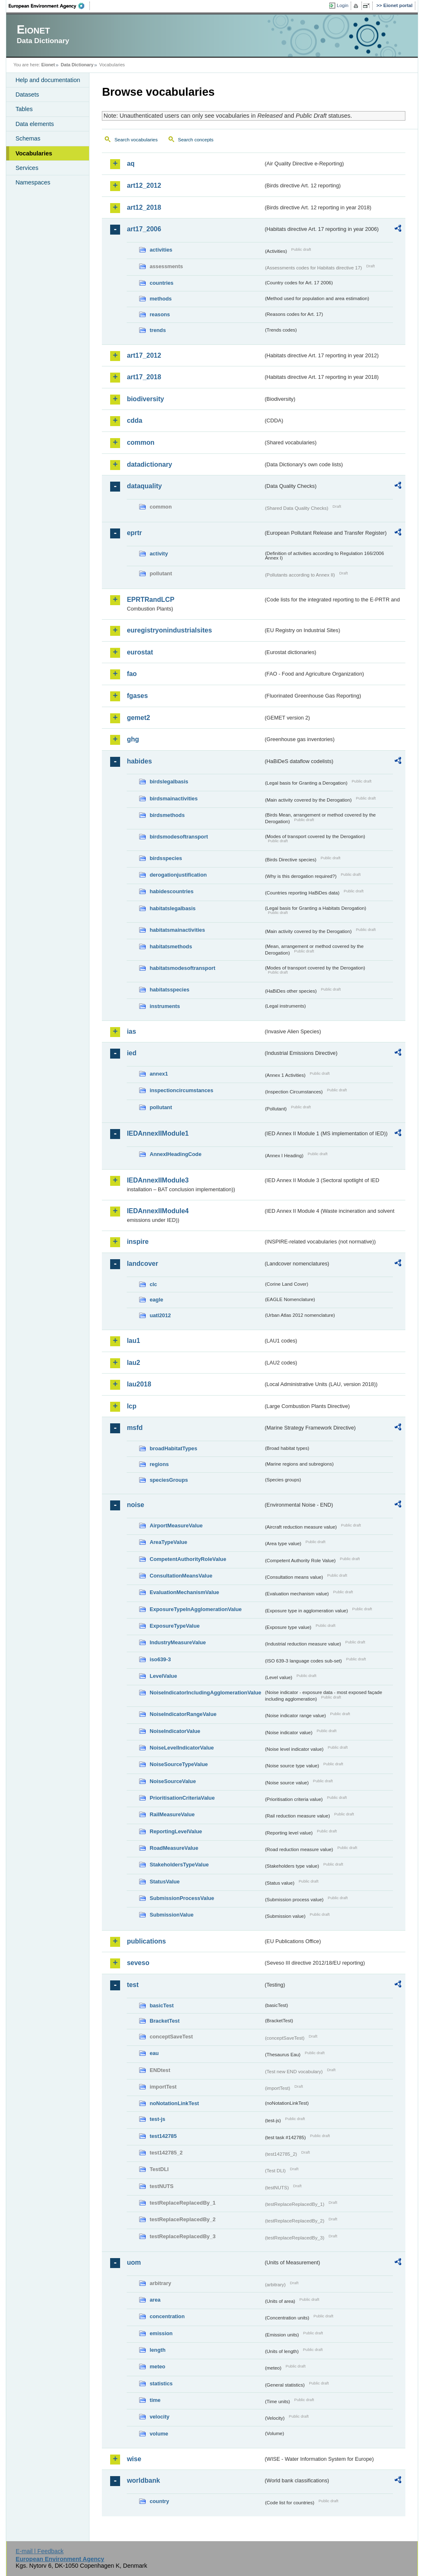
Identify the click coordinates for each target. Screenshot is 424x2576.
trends (157, 330)
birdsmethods (167, 815)
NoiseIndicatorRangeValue (182, 1714)
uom (134, 2262)
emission (160, 2333)
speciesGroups (168, 1480)
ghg (133, 739)
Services (26, 168)
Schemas (27, 138)
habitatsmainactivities (177, 930)
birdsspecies (165, 858)
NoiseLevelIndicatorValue (181, 1748)
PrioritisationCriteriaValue (181, 1798)
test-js (157, 2119)
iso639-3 (160, 1659)
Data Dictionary (77, 64)
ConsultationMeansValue (180, 1576)
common (140, 442)
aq (131, 163)
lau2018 (139, 1384)
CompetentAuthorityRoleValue (187, 1559)
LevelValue (163, 1676)
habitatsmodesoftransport (182, 968)
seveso (138, 1962)
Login (342, 5)
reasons (159, 314)
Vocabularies (33, 153)
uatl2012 (160, 1315)
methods (160, 299)
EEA (49, 6)
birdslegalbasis (168, 781)
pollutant (160, 1107)
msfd (134, 1427)
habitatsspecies (169, 989)
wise (134, 2458)
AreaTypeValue (168, 1542)
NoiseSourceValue (172, 1781)
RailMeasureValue (172, 1814)
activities (160, 250)
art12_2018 (144, 207)
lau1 (133, 1340)
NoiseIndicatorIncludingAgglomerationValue (205, 1692)
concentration (167, 2316)
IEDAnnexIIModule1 (157, 1133)
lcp (131, 1406)
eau (154, 2053)
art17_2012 (144, 355)
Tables (24, 109)
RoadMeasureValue (173, 1848)
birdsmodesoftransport (178, 837)
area (154, 2300)
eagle (156, 1299)
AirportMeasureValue (175, 1525)
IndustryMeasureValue (177, 1642)
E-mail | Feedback (40, 2551)
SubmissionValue (171, 1915)
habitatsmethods (170, 946)
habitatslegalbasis (172, 908)
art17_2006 (144, 229)
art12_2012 (144, 185)
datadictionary (149, 464)
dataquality (144, 486)
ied (131, 1053)
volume (158, 2434)
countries (161, 283)
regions (159, 1464)
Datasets (27, 94)
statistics (160, 2383)
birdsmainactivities (173, 798)
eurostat (140, 652)
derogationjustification (178, 875)
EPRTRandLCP (150, 599)
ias (131, 1031)
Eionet (48, 64)
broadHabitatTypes (173, 1448)
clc (153, 1284)
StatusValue (164, 1881)
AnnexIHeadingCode (175, 1154)
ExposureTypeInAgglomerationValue (195, 1609)
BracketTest (164, 2021)
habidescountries (171, 891)
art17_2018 (144, 376)
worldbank (143, 2480)
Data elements (34, 124)
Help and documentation (47, 80)
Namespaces (32, 182)
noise (135, 1504)
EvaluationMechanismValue (184, 1592)
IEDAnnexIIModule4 (157, 1210)
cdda (134, 420)
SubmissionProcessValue (181, 1898)
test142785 (162, 2136)
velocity (159, 2417)
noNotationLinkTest (174, 2103)
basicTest (161, 2005)
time (154, 2400)
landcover (142, 1263)
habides (139, 761)
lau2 (133, 1362)
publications (146, 1941)
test (132, 1984)
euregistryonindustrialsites (169, 630)
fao (132, 673)
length (157, 2350)
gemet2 (138, 717)
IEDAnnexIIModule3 (157, 1180)
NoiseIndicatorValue (174, 1731)
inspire (137, 1241)
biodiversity (145, 398)
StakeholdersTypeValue (179, 1864)
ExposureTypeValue (174, 1626)
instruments (164, 1006)
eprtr (134, 532)
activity (158, 553)
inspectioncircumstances (181, 1090)
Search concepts (196, 139)
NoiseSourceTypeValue (178, 1764)
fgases (137, 695)
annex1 (158, 1074)
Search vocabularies (135, 139)
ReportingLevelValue (175, 1831)
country (159, 2501)
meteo (157, 2366)
